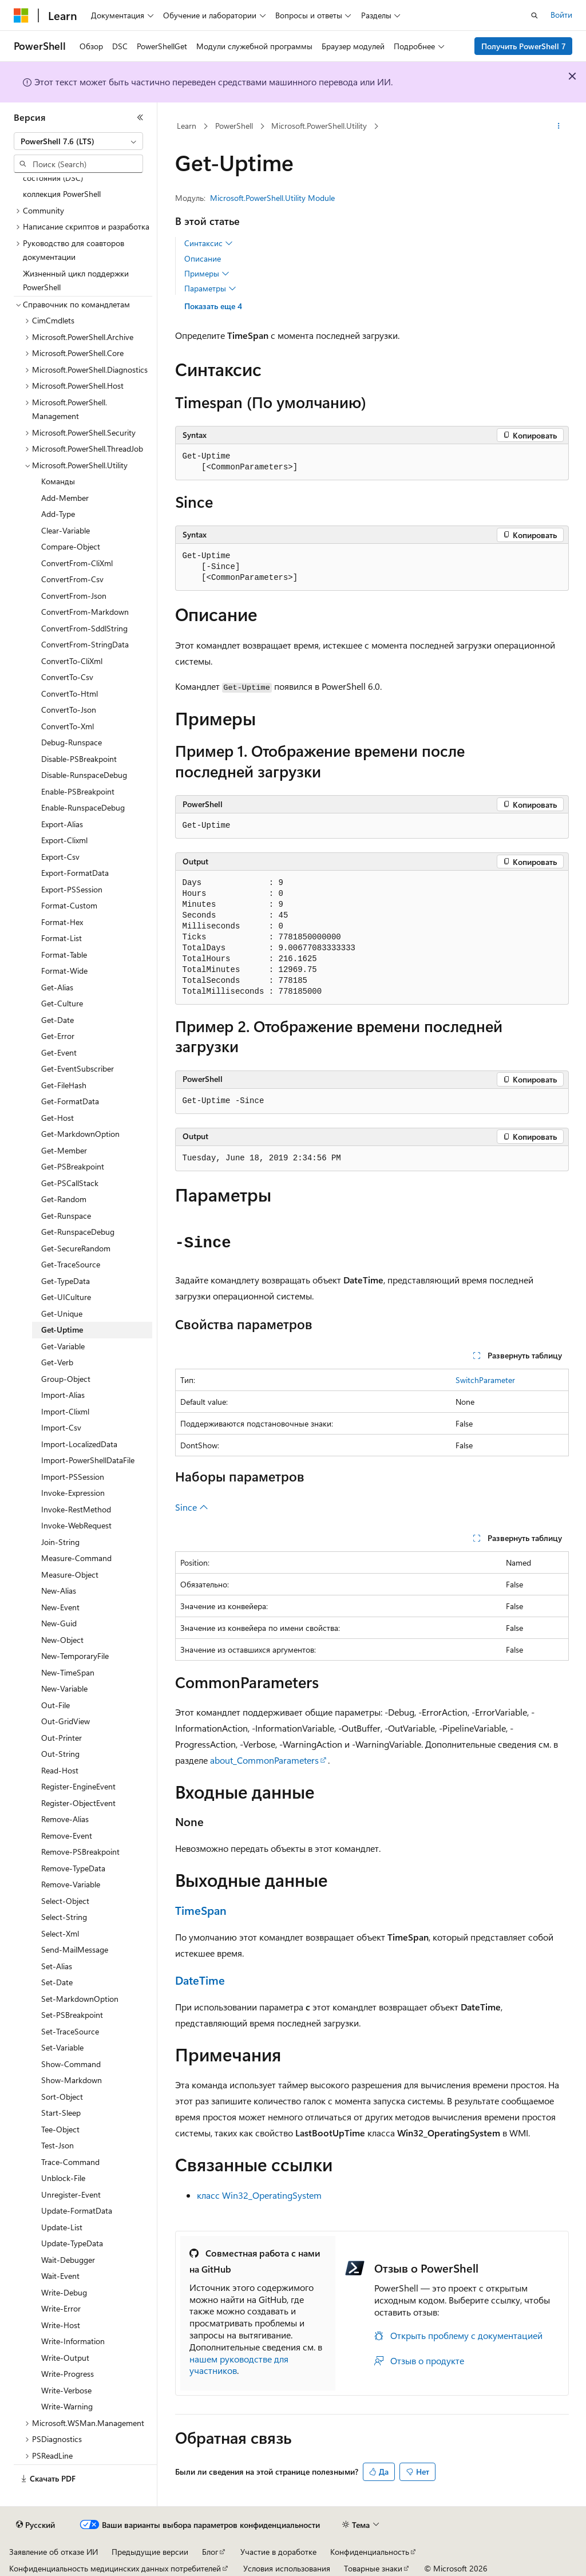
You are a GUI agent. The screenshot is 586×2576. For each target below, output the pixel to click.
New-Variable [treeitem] (64, 1688)
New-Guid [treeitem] (59, 1623)
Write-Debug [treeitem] (64, 2292)
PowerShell (234, 125)
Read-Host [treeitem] (59, 1770)
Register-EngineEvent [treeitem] (78, 1786)
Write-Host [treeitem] (60, 2325)
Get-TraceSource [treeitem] (70, 1264)
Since (191, 1507)
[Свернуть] (140, 117)
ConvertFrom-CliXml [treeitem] (77, 563)
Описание (202, 258)
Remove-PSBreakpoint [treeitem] (80, 1851)
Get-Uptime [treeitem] (62, 1329)
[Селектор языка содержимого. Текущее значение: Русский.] (35, 2525)
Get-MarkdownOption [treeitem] (80, 1133)
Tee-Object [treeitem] (60, 2129)
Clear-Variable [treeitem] (65, 530)
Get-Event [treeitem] (59, 1052)
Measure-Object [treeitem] (69, 1574)
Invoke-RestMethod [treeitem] (76, 1509)
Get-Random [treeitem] (63, 1199)
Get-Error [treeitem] (57, 1035)
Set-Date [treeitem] (57, 1982)
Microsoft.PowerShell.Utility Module (272, 197)
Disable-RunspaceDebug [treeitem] (84, 774)
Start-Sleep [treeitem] (61, 2112)
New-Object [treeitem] (62, 1639)
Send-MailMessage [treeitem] (74, 1949)
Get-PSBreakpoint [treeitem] (72, 1166)
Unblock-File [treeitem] (63, 2177)
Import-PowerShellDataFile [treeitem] (87, 1460)
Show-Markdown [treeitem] (71, 2080)
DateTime (200, 1980)
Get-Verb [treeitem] (57, 1362)
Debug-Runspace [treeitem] (71, 742)
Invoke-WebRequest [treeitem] (76, 1525)
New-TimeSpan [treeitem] (67, 1672)
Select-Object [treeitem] (65, 1900)
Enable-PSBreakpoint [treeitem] (77, 791)
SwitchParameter (485, 1379)
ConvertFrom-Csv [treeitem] (72, 579)
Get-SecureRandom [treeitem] (75, 1248)
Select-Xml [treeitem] (60, 1933)
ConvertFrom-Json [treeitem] (73, 595)
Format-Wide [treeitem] (64, 970)
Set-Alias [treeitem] (56, 1966)
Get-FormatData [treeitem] (70, 1101)
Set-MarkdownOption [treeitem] (79, 1998)
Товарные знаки (373, 2568)
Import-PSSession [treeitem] (72, 1476)
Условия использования (286, 2568)
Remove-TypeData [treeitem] (73, 1868)
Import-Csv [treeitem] (61, 1427)
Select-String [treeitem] (64, 1916)
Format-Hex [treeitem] (62, 921)
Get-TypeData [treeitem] (65, 1280)
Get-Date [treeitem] (57, 1019)
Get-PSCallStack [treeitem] (69, 1183)
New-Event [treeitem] (60, 1607)
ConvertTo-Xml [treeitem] (67, 726)
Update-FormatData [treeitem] (76, 2210)
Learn (186, 125)
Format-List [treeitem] (61, 938)
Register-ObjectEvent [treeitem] (78, 1802)
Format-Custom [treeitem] (69, 905)
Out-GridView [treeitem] (65, 1721)
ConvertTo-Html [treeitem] (69, 693)
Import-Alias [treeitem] (63, 1394)
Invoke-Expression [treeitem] (73, 1492)
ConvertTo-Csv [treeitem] (67, 676)
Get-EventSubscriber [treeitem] (77, 1068)
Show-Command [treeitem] (71, 2064)
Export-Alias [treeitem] (62, 824)
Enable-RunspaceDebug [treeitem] (83, 807)
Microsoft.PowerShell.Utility (319, 125)
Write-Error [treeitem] (61, 2308)
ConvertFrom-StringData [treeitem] (85, 644)
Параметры (210, 288)
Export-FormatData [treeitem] (75, 872)
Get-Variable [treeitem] (63, 1346)
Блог (210, 2551)
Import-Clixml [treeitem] (65, 1411)
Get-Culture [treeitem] (62, 1003)
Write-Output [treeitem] (65, 2357)
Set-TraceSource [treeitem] (70, 2031)
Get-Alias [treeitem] (57, 987)
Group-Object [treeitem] (65, 1378)
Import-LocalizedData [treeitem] (79, 1444)
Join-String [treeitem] (60, 1541)
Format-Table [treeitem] (64, 954)
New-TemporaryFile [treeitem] (75, 1655)
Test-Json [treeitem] (57, 2145)
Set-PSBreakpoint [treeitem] (72, 2014)
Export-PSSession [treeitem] (71, 889)
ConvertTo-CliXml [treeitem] (71, 660)
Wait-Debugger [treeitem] (68, 2259)
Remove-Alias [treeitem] (65, 1819)
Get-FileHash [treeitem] (63, 1085)
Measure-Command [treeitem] (76, 1557)
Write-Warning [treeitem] (67, 2406)
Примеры (206, 273)
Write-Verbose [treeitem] (66, 2390)
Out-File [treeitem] (55, 1705)
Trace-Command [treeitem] (70, 2161)
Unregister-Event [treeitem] (71, 2194)
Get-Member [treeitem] (64, 1150)
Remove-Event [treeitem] (66, 1835)
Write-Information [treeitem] (73, 2341)
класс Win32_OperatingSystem (259, 2195)
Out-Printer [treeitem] (61, 1737)
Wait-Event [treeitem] (60, 2275)
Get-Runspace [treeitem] (66, 1215)
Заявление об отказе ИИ (53, 2551)
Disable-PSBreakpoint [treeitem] (79, 758)
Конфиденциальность (369, 2551)
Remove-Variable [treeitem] (70, 1884)
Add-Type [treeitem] (58, 513)
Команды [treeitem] (58, 481)
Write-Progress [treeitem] (67, 2373)
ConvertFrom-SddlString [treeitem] (84, 628)
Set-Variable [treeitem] (62, 2047)
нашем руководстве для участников (238, 2365)
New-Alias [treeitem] (58, 1590)
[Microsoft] (21, 15)
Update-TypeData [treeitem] (72, 2243)
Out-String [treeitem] (60, 1753)
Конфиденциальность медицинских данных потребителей (115, 2568)
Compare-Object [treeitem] (70, 546)
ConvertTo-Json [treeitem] (68, 709)
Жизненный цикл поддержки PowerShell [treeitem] (76, 280)
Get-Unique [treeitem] (61, 1313)
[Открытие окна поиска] (534, 15)
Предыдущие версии (150, 2551)
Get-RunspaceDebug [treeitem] (77, 1231)
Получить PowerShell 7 (523, 46)
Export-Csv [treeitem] (60, 856)
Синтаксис (208, 243)
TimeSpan (201, 1910)
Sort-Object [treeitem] (62, 2096)
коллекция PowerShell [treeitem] (62, 193)
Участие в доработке (278, 2551)
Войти (561, 14)
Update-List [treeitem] (61, 2227)
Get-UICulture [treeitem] (66, 1296)
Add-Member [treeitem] (65, 497)
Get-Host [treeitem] (57, 1117)
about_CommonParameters (264, 1760)
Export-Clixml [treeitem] (64, 840)
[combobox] (78, 141)
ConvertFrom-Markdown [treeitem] (85, 611)
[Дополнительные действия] (558, 126)
